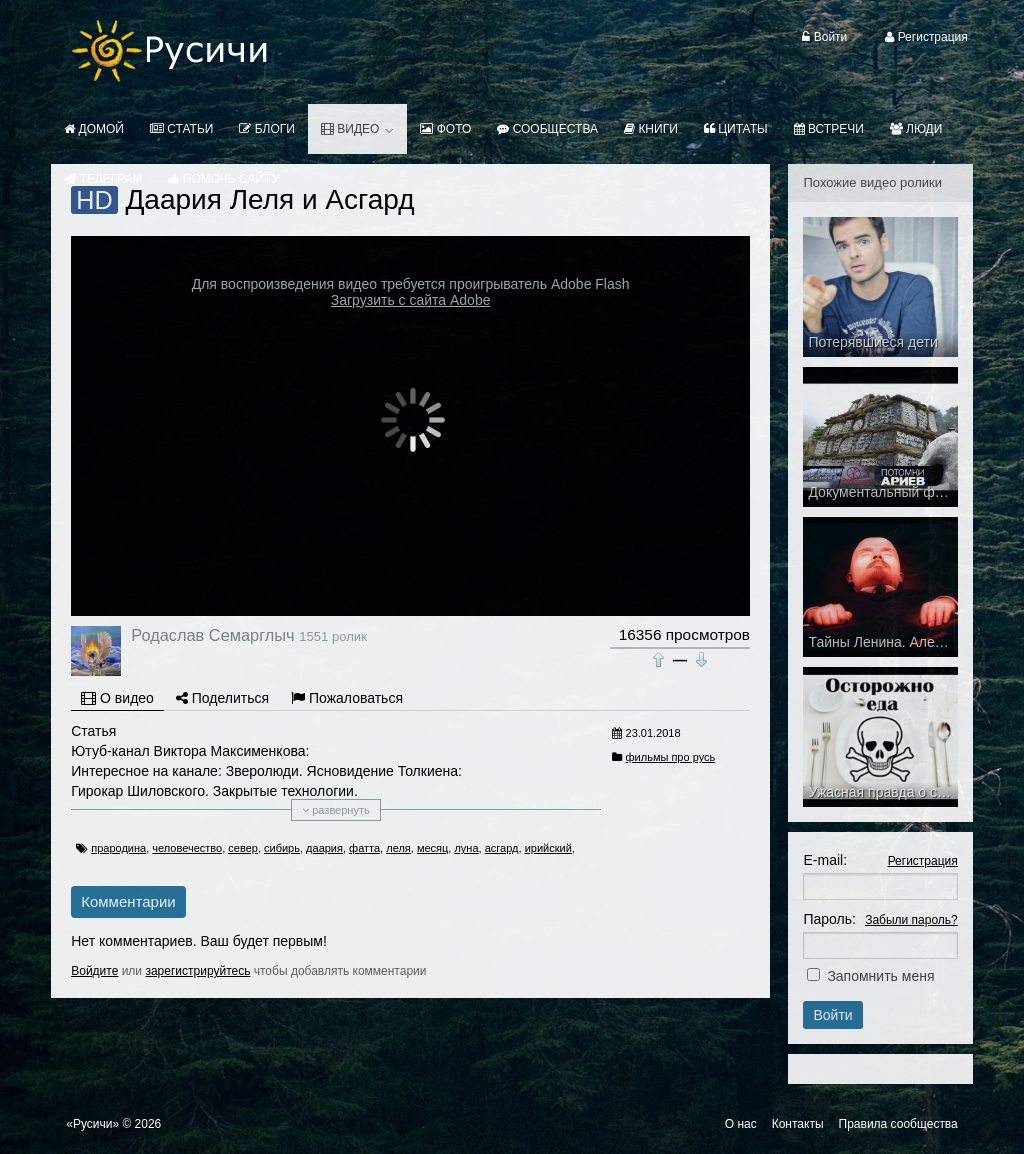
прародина (118, 848)
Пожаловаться (347, 698)
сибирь (282, 848)
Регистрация (923, 861)
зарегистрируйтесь (197, 971)
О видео (117, 698)
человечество (187, 848)
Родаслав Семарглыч (212, 635)
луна (466, 848)
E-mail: (825, 860)
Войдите (94, 971)
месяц (432, 848)
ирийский (548, 848)
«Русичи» (92, 1124)
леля (398, 848)
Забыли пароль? (911, 920)
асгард (502, 848)
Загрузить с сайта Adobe (411, 300)
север (243, 848)
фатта (364, 848)
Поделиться (222, 698)
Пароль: (829, 919)
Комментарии (128, 901)
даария (324, 848)
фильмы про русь (671, 757)
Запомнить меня (880, 976)
